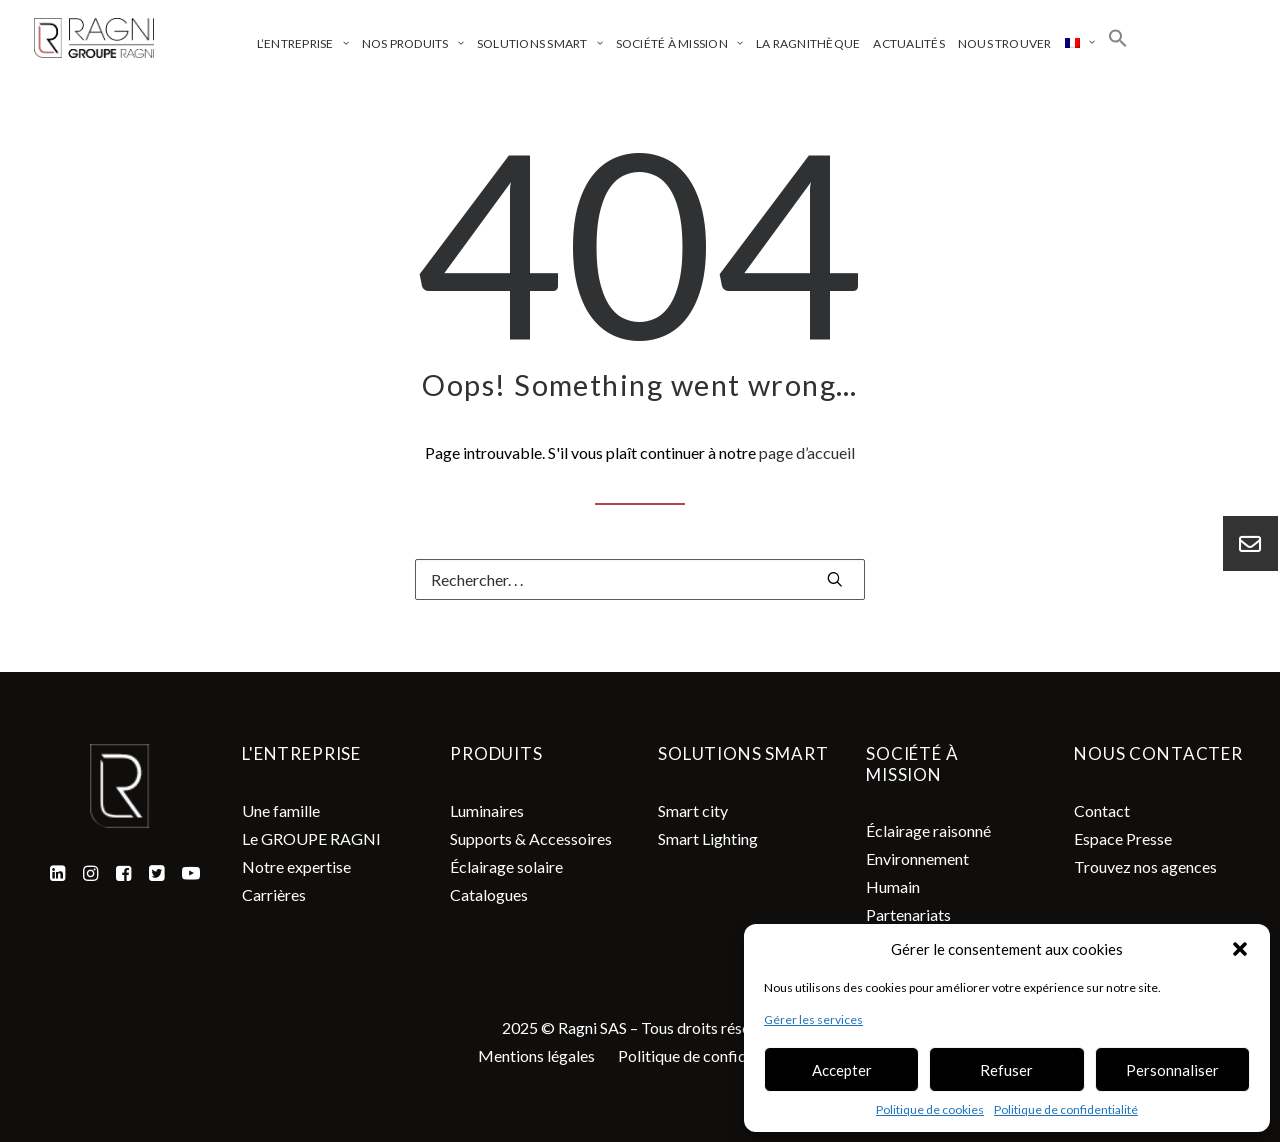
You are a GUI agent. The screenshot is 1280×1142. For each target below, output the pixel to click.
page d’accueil (807, 452)
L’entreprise (303, 43)
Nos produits (413, 43)
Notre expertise (296, 866)
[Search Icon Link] (1118, 38)
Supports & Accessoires (531, 838)
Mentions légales (536, 1055)
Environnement (917, 858)
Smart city (693, 810)
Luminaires (487, 810)
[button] (1240, 949)
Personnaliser (1172, 1070)
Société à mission (679, 43)
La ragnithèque (808, 43)
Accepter (842, 1070)
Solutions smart (540, 43)
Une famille (281, 810)
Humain (893, 886)
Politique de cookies (930, 1109)
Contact (1102, 810)
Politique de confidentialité (1066, 1109)
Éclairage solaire (506, 866)
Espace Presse (1123, 838)
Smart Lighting (708, 838)
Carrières (274, 894)
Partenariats (908, 914)
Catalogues (489, 894)
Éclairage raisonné (928, 830)
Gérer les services (813, 1019)
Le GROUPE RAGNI (311, 838)
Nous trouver (1005, 43)
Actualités (908, 43)
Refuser (1006, 1070)
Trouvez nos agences (1145, 866)
